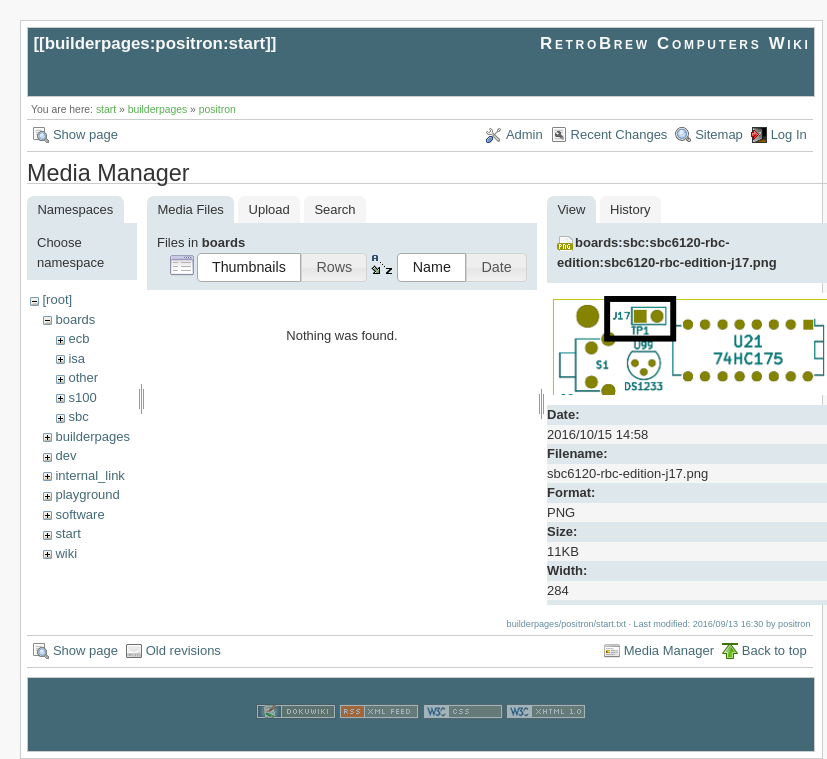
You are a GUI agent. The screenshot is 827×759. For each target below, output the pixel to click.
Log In (789, 134)
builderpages (158, 109)
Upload (269, 209)
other (83, 377)
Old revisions (183, 650)
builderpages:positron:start (155, 43)
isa (76, 358)
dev (65, 455)
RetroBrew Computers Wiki (675, 43)
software (79, 514)
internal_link (89, 475)
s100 (82, 397)
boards (75, 319)
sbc (78, 416)
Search (334, 209)
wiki (66, 553)
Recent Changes (619, 134)
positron (217, 109)
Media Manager (669, 650)
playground (87, 494)
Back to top (774, 650)
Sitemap (719, 134)
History (630, 209)
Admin (524, 134)
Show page (85, 134)
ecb (78, 338)
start (106, 109)
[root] (57, 299)
